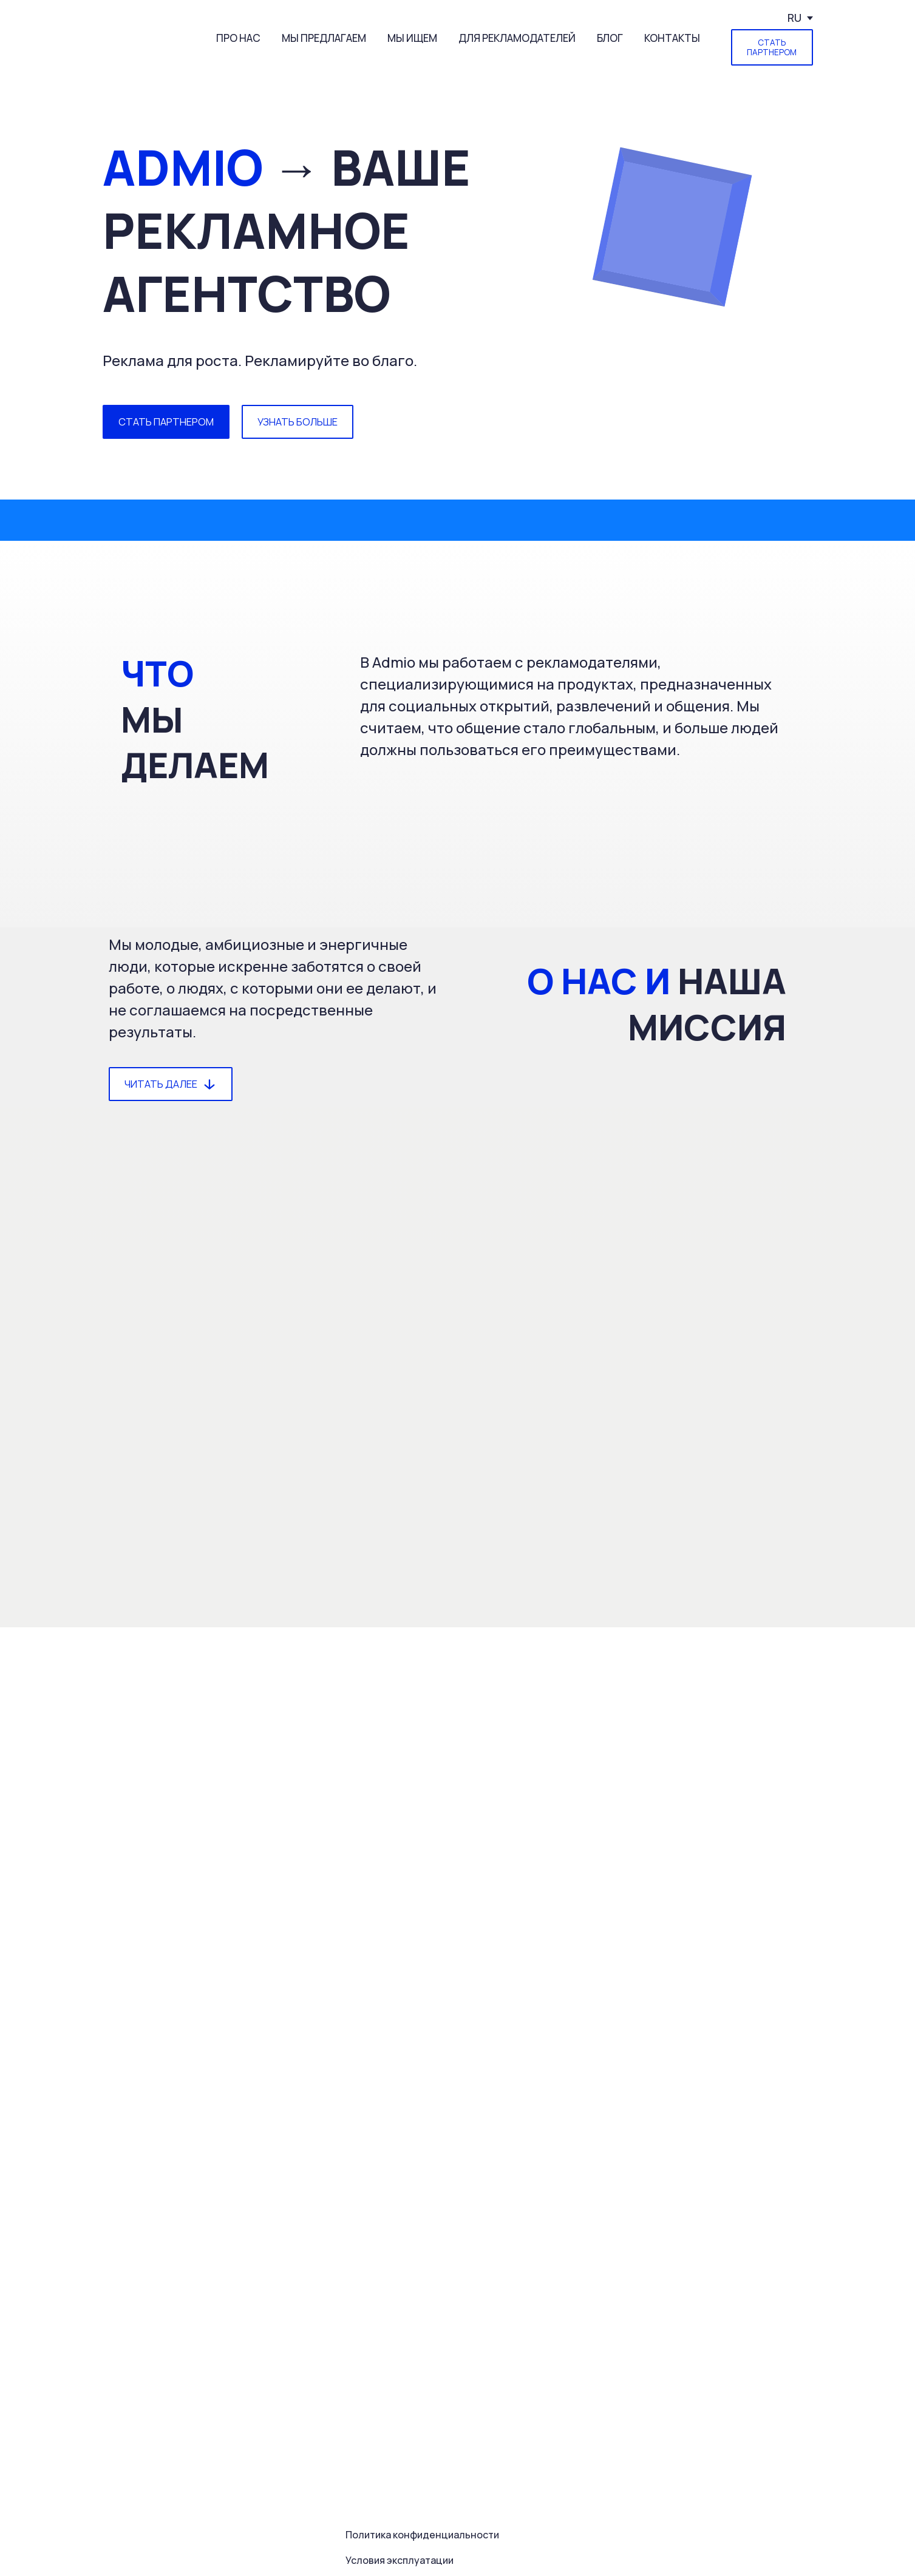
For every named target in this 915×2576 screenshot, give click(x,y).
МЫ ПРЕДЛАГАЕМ (324, 38)
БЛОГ (610, 38)
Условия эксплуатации (399, 2560)
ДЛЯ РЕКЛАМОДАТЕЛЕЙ (517, 38)
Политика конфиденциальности (422, 2534)
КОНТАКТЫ (672, 38)
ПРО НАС (238, 38)
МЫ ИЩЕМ (412, 38)
